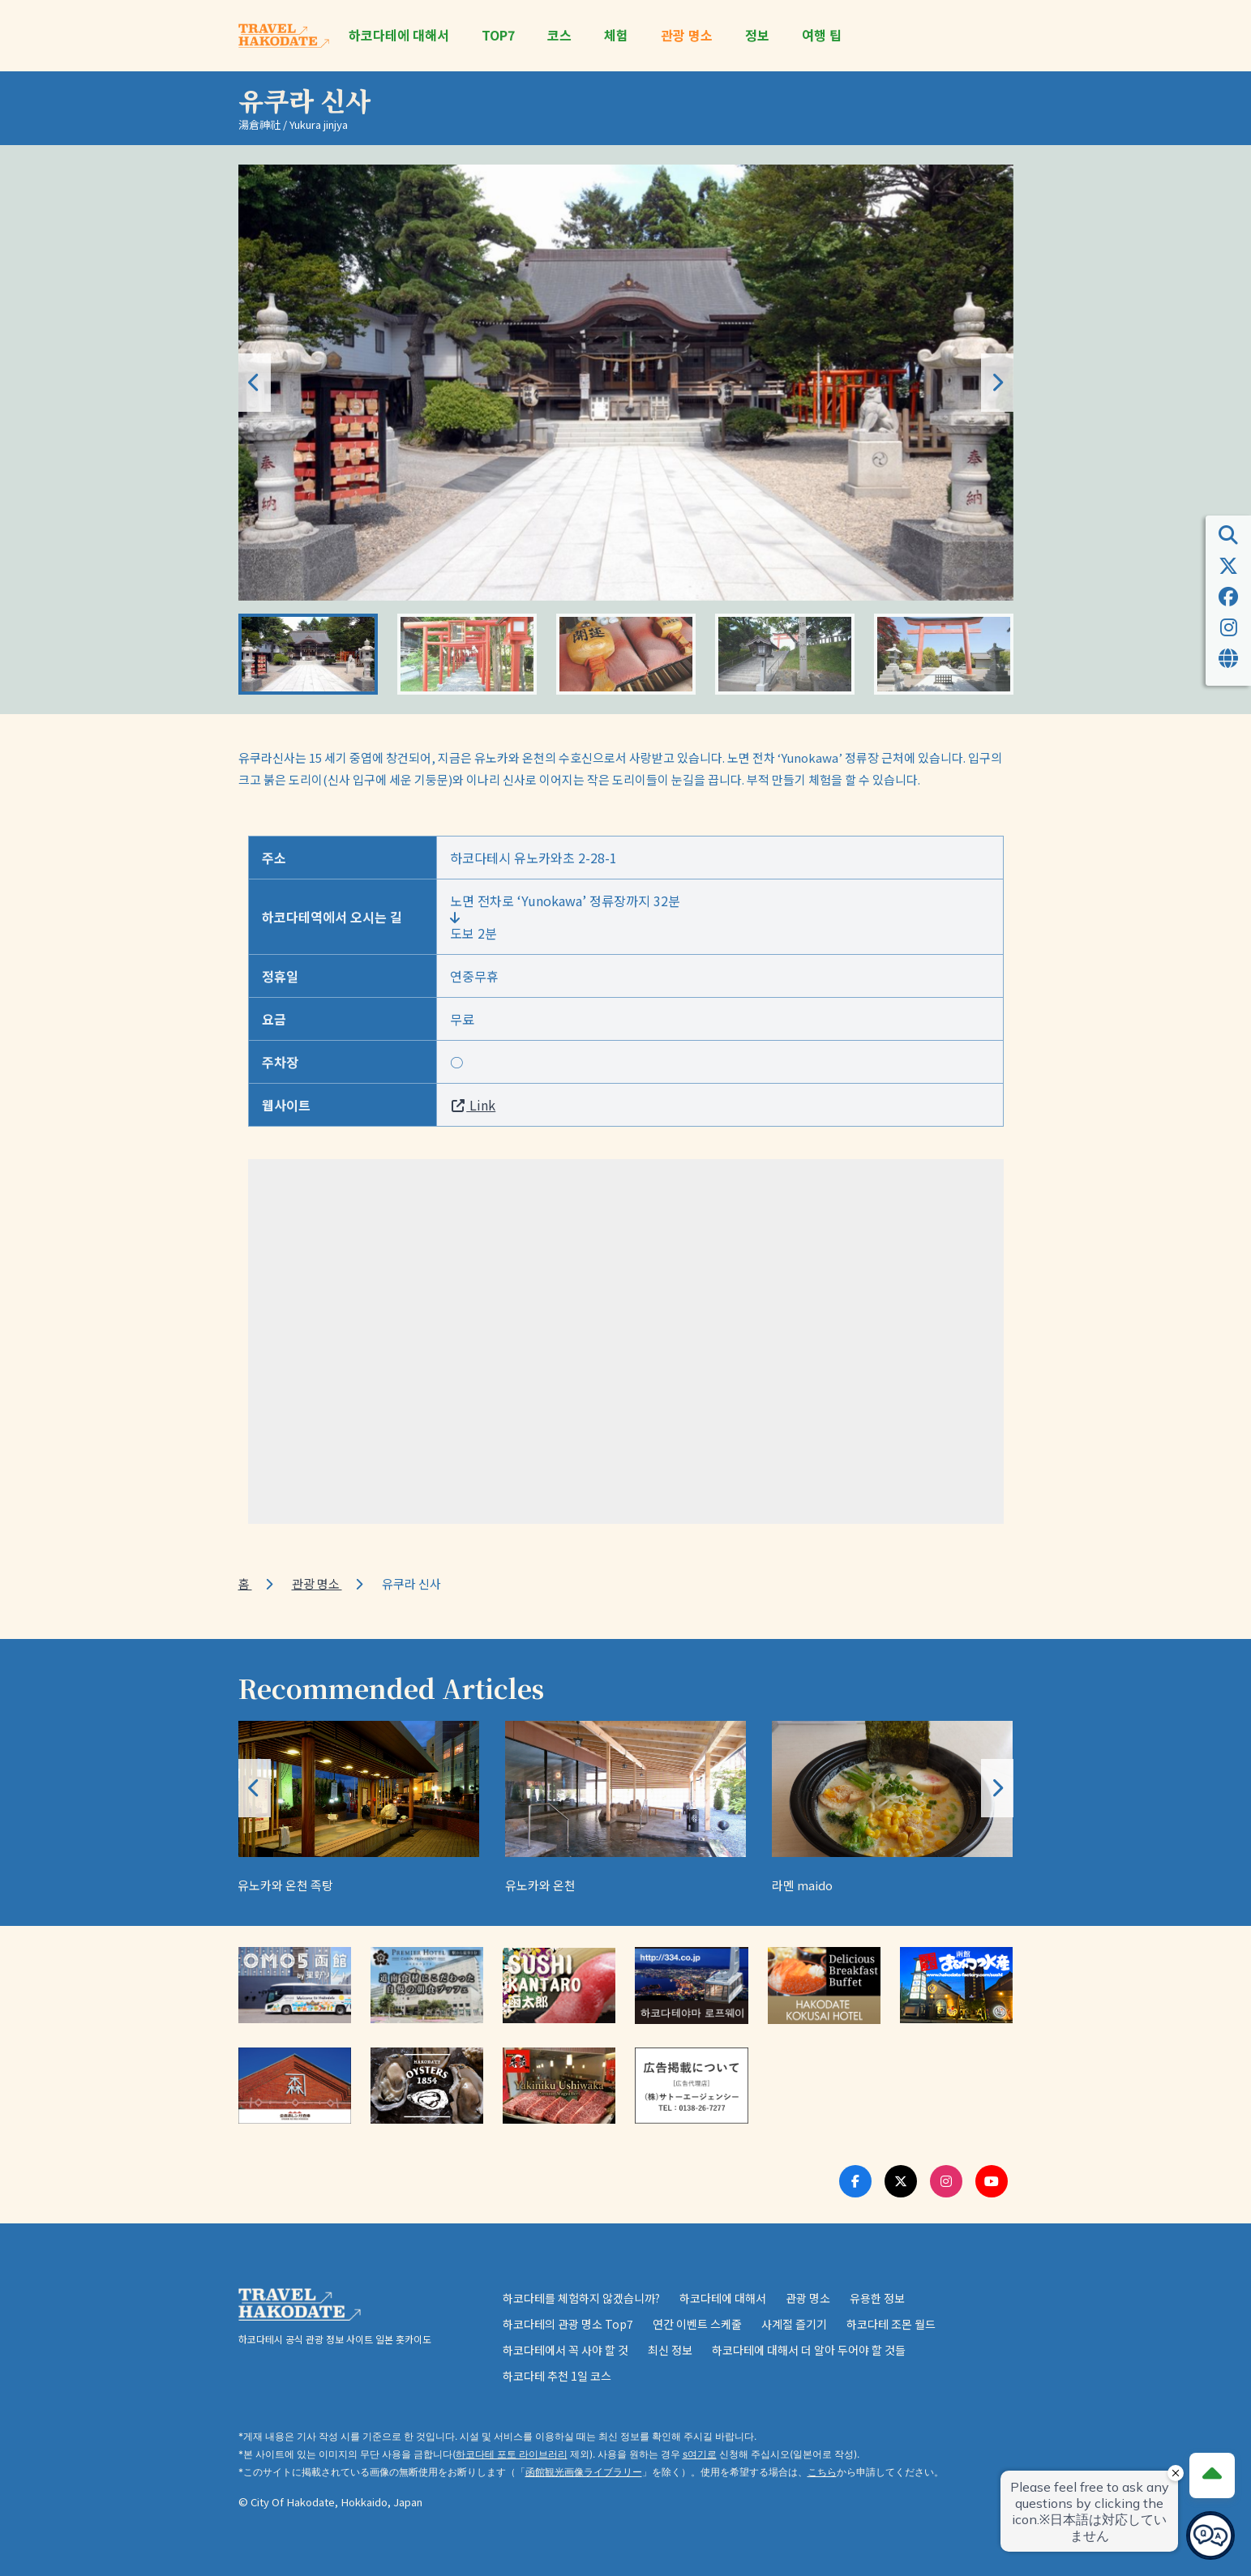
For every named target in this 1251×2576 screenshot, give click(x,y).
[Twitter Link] (901, 2181)
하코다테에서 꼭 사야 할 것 (565, 2350)
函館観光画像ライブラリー (583, 2472)
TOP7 (498, 35)
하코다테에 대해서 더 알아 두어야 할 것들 (809, 2350)
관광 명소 (687, 35)
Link (472, 1105)
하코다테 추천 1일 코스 (557, 2376)
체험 (616, 35)
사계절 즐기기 (794, 2324)
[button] (997, 382)
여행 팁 (822, 35)
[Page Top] (1212, 2475)
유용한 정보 (877, 2298)
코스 (559, 35)
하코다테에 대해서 (399, 35)
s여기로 (700, 2454)
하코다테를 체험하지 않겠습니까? (581, 2298)
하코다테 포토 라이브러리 (512, 2454)
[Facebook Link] (855, 2181)
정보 (757, 35)
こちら (822, 2472)
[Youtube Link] (991, 2181)
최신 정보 (670, 2350)
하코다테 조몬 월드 (891, 2324)
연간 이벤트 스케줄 (697, 2324)
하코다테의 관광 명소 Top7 (568, 2324)
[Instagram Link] (946, 2181)
